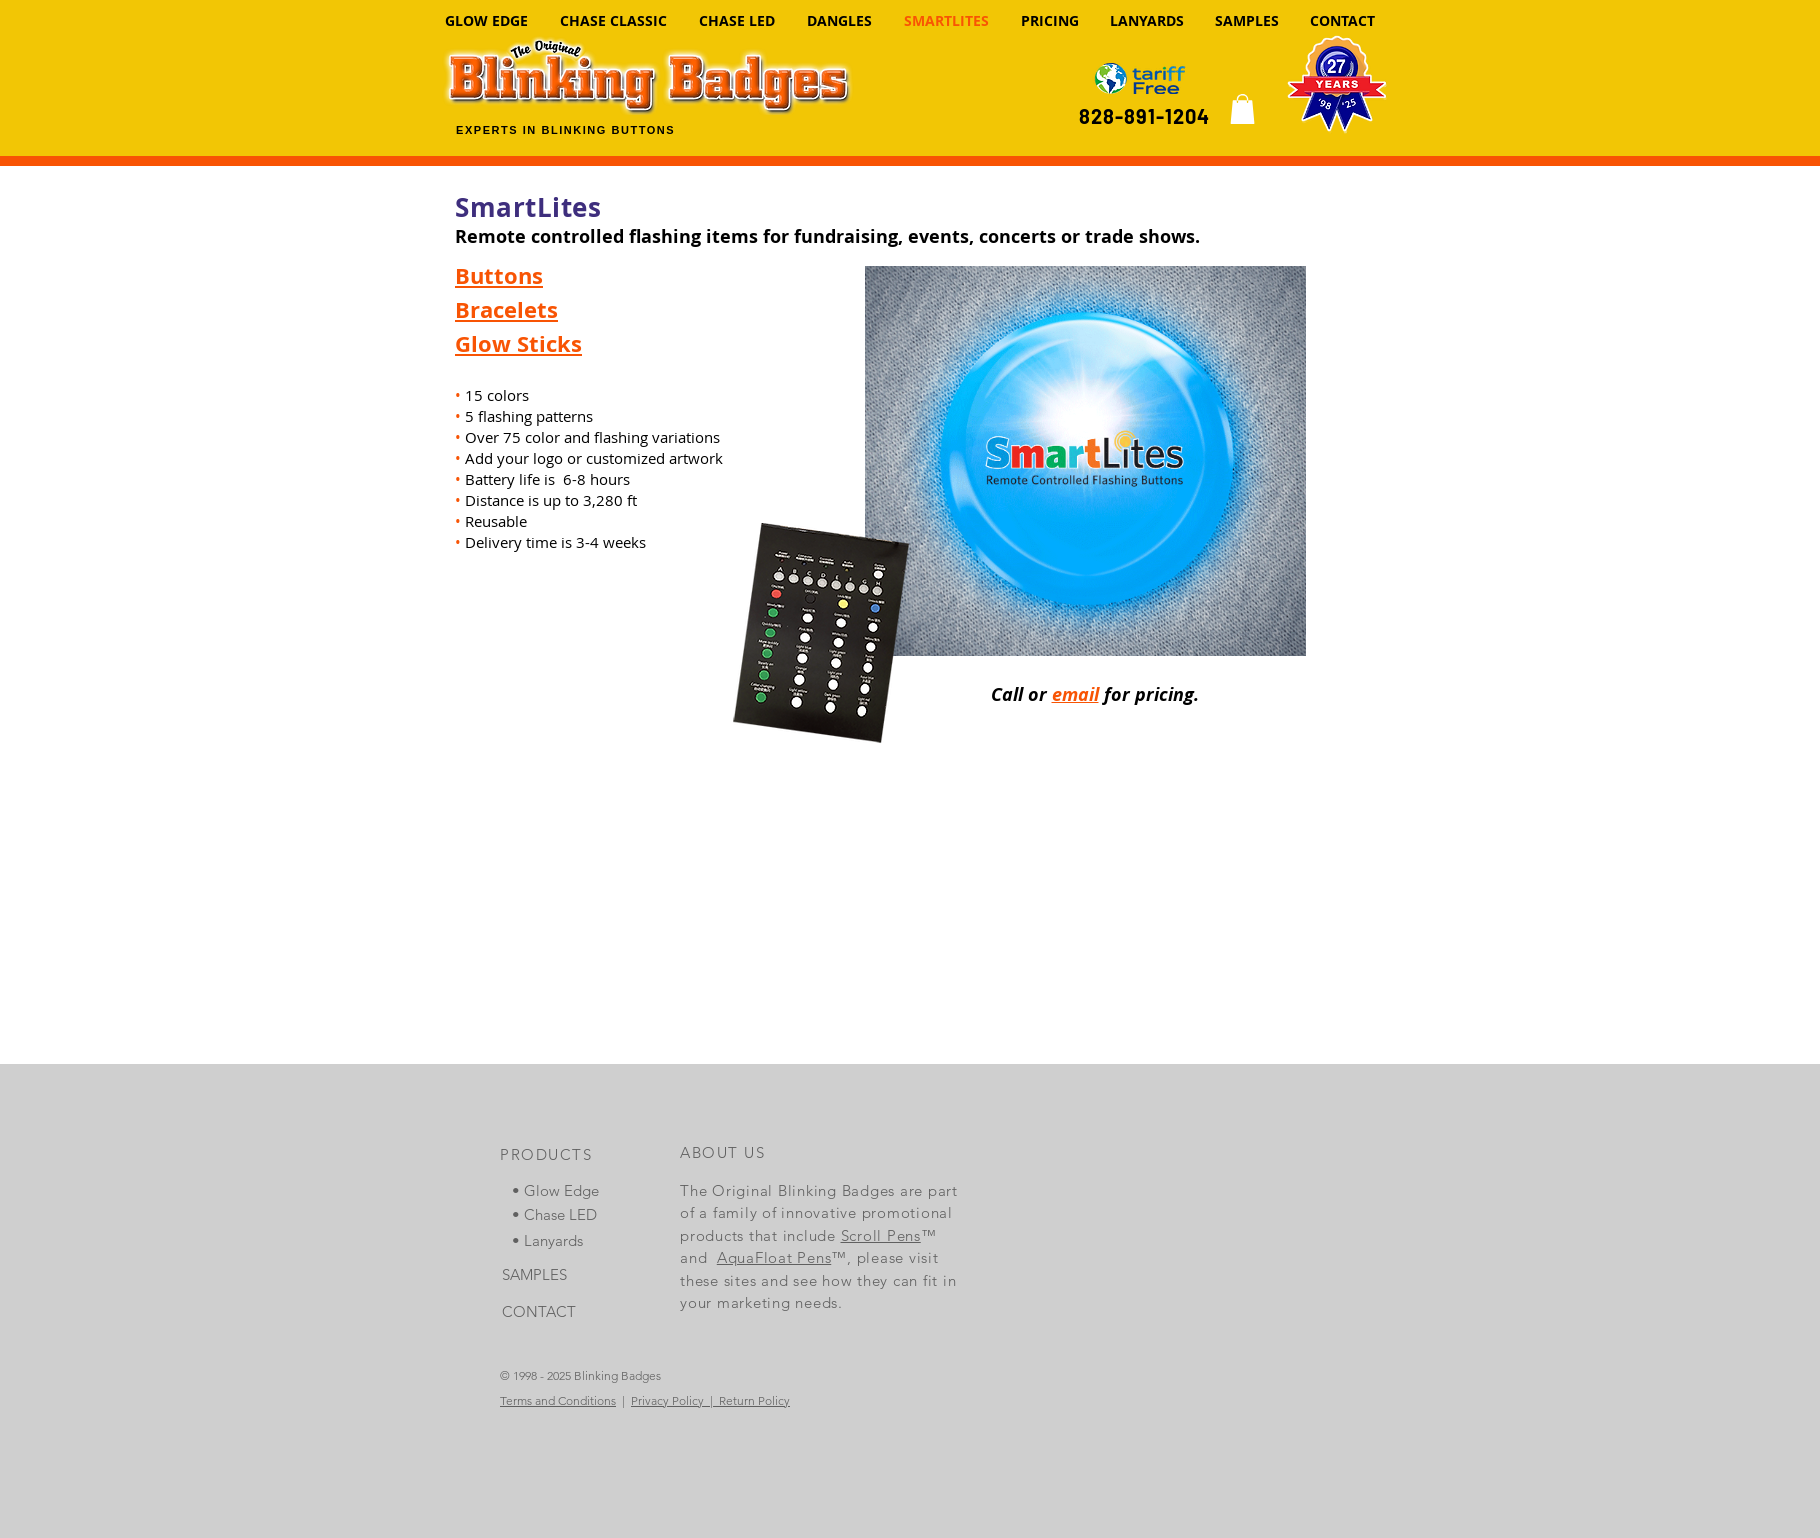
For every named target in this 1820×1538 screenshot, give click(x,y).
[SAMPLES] (553, 1274)
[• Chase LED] (563, 1214)
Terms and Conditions (558, 1400)
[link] (1242, 109)
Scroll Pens (881, 1235)
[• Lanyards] (563, 1240)
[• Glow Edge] (563, 1190)
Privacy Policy (667, 1400)
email (1075, 694)
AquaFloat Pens (774, 1257)
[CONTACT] (553, 1312)
